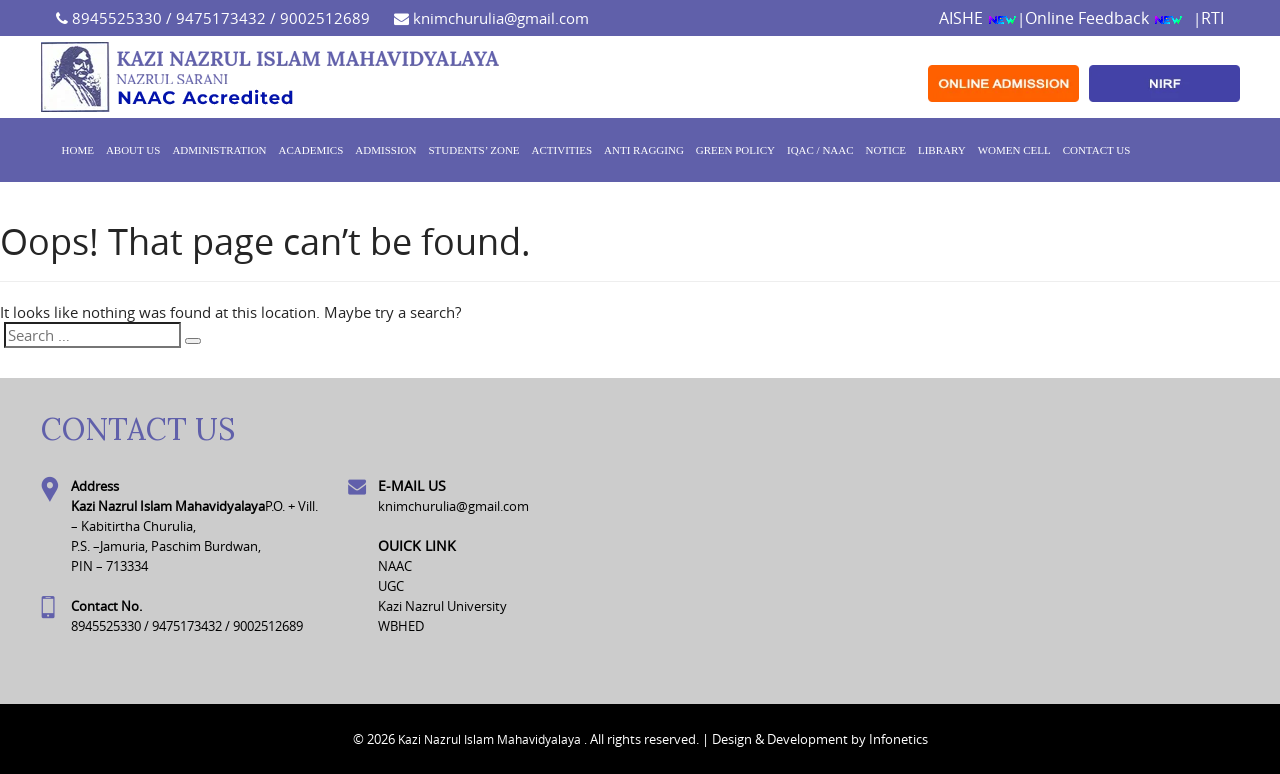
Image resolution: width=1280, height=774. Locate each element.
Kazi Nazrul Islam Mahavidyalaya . (492, 739)
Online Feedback (1104, 18)
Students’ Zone (473, 150)
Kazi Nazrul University (442, 606)
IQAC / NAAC (820, 150)
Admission (385, 150)
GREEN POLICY (735, 150)
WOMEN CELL (1014, 150)
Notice (886, 150)
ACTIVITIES (562, 150)
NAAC (395, 566)
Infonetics (898, 739)
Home (78, 150)
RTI (1212, 18)
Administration (219, 150)
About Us (133, 150)
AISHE (978, 18)
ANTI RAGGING (644, 150)
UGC (391, 586)
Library (942, 150)
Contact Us (1097, 150)
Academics (311, 150)
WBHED (401, 626)
